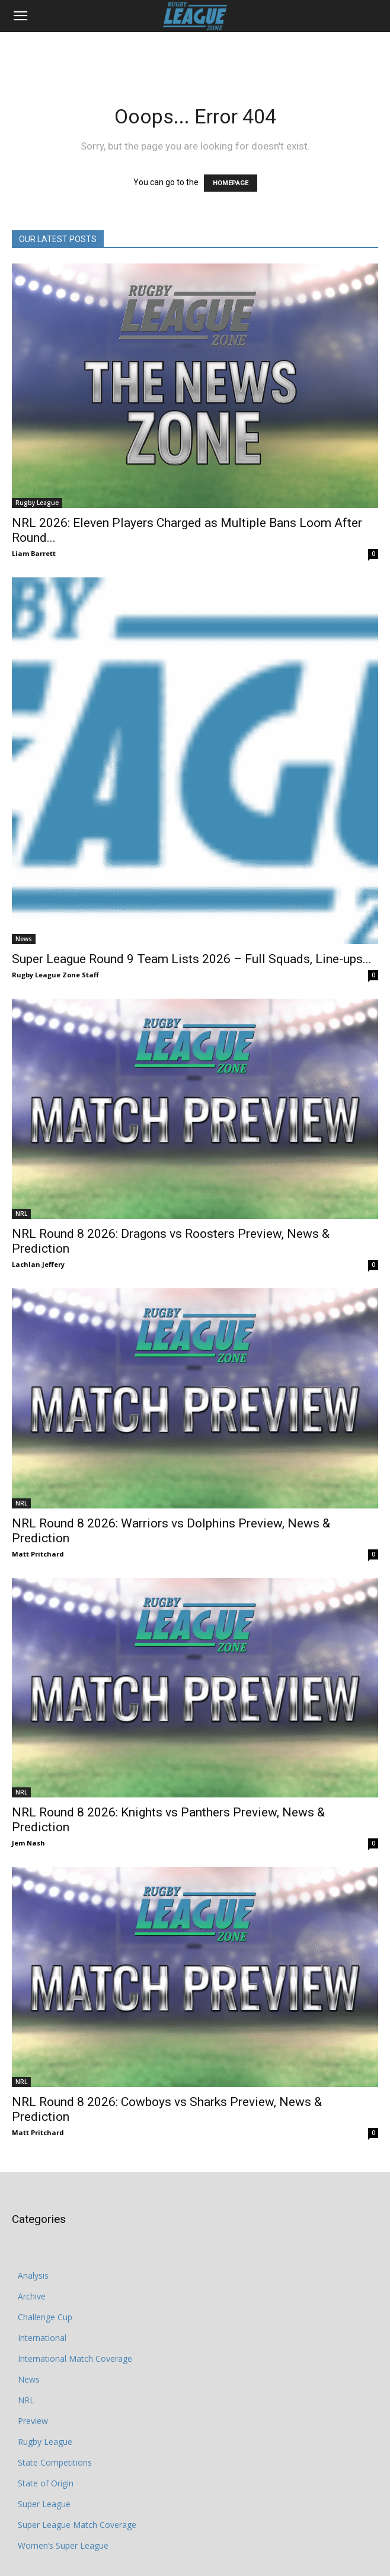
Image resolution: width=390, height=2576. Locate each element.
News (23, 939)
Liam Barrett (34, 553)
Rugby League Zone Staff (55, 974)
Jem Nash (28, 1842)
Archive (32, 2296)
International (42, 2337)
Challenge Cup (45, 2317)
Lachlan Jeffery (38, 1264)
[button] (20, 16)
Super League (44, 2504)
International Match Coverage (75, 2358)
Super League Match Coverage (77, 2524)
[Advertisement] (195, 53)
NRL (21, 1213)
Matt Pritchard (38, 1553)
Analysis (33, 2275)
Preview (33, 2420)
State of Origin (45, 2483)
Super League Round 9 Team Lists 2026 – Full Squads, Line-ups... (192, 959)
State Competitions (55, 2462)
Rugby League (37, 502)
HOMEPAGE (230, 183)
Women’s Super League (63, 2545)
